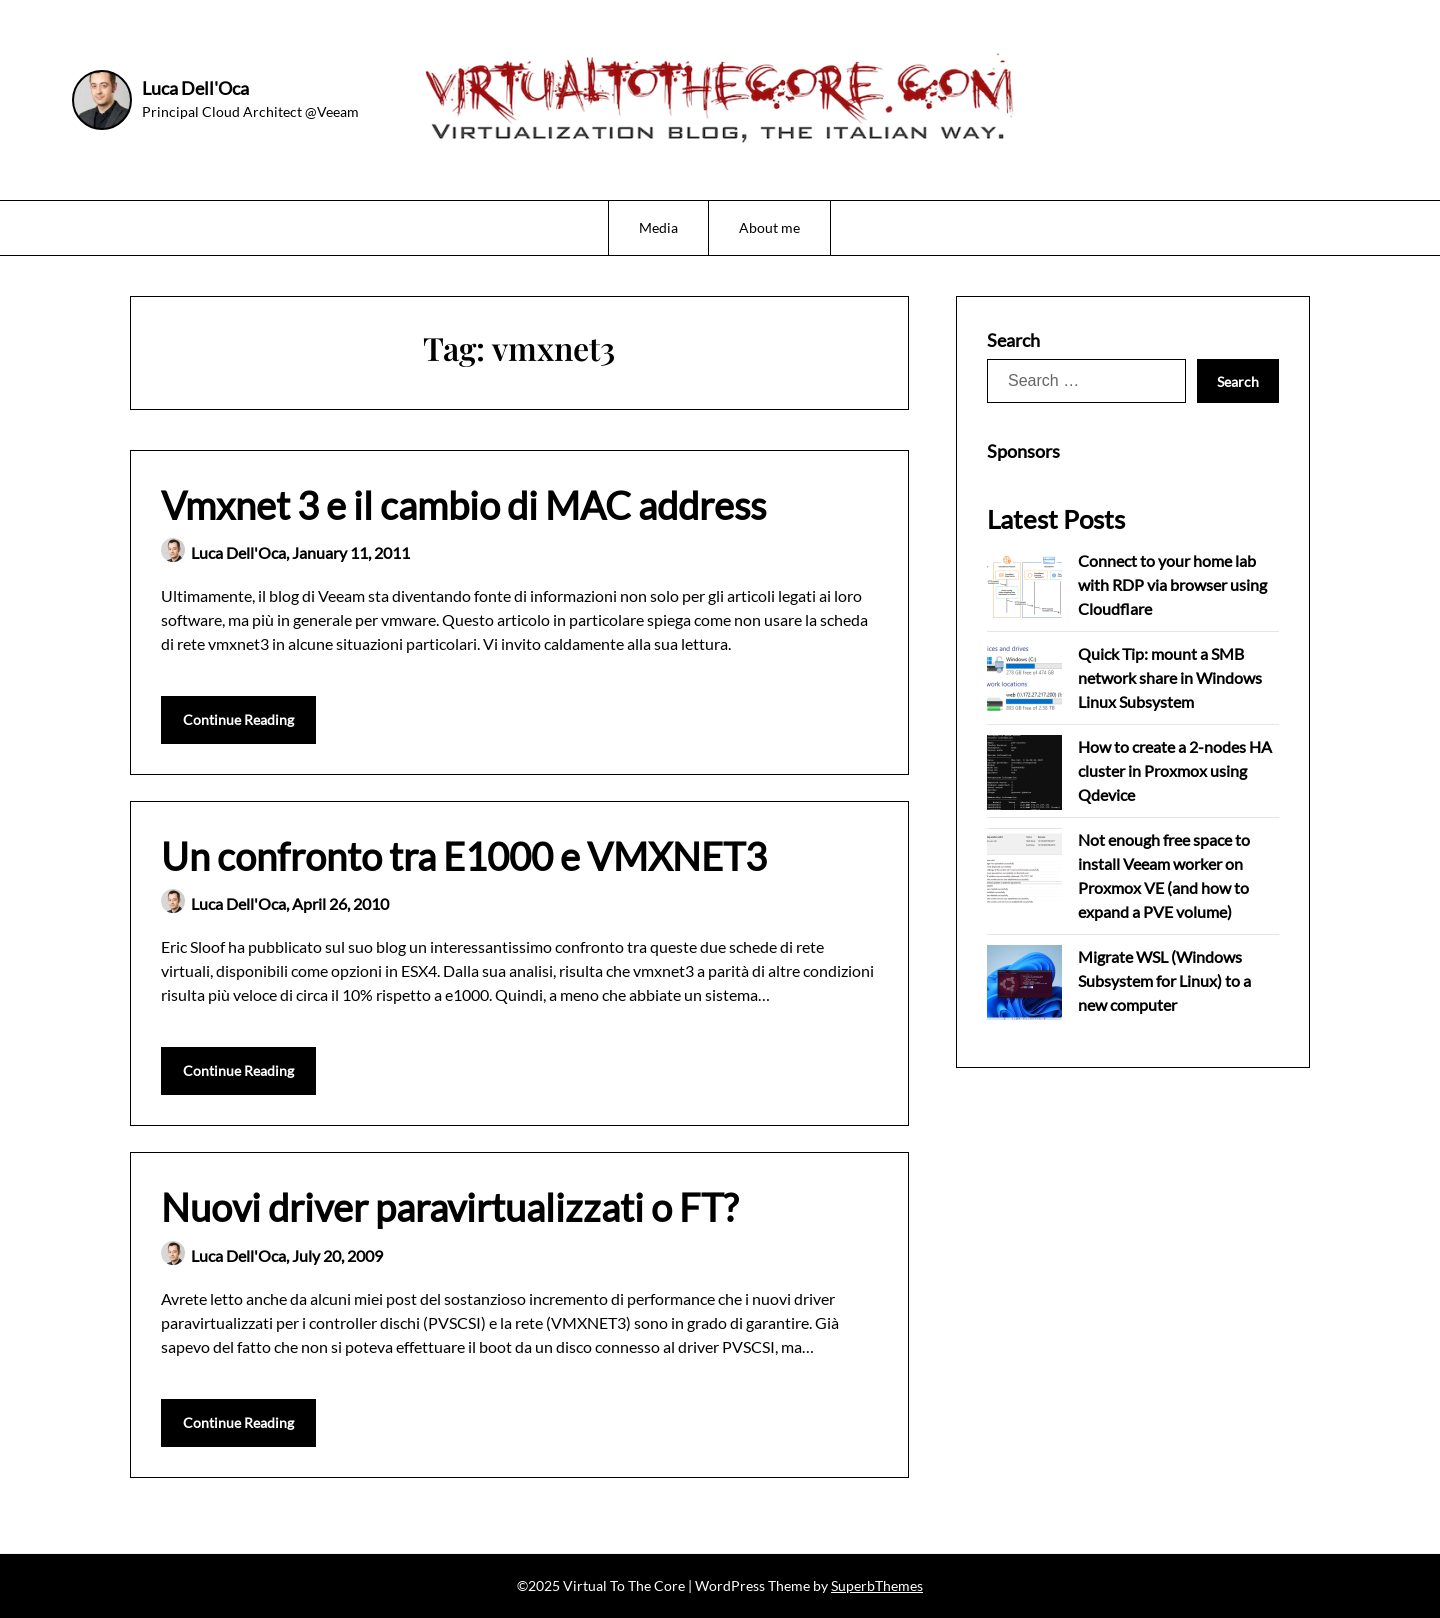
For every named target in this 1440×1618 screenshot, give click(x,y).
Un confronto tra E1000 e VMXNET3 (464, 856)
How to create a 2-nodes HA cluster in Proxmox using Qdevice (1175, 770)
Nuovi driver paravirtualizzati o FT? (449, 1207)
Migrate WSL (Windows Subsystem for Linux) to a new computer (1164, 980)
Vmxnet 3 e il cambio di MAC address (463, 505)
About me (769, 227)
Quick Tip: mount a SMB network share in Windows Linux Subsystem (1170, 677)
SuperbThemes (877, 1585)
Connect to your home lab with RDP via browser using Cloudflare (1172, 584)
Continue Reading (238, 719)
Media (658, 227)
